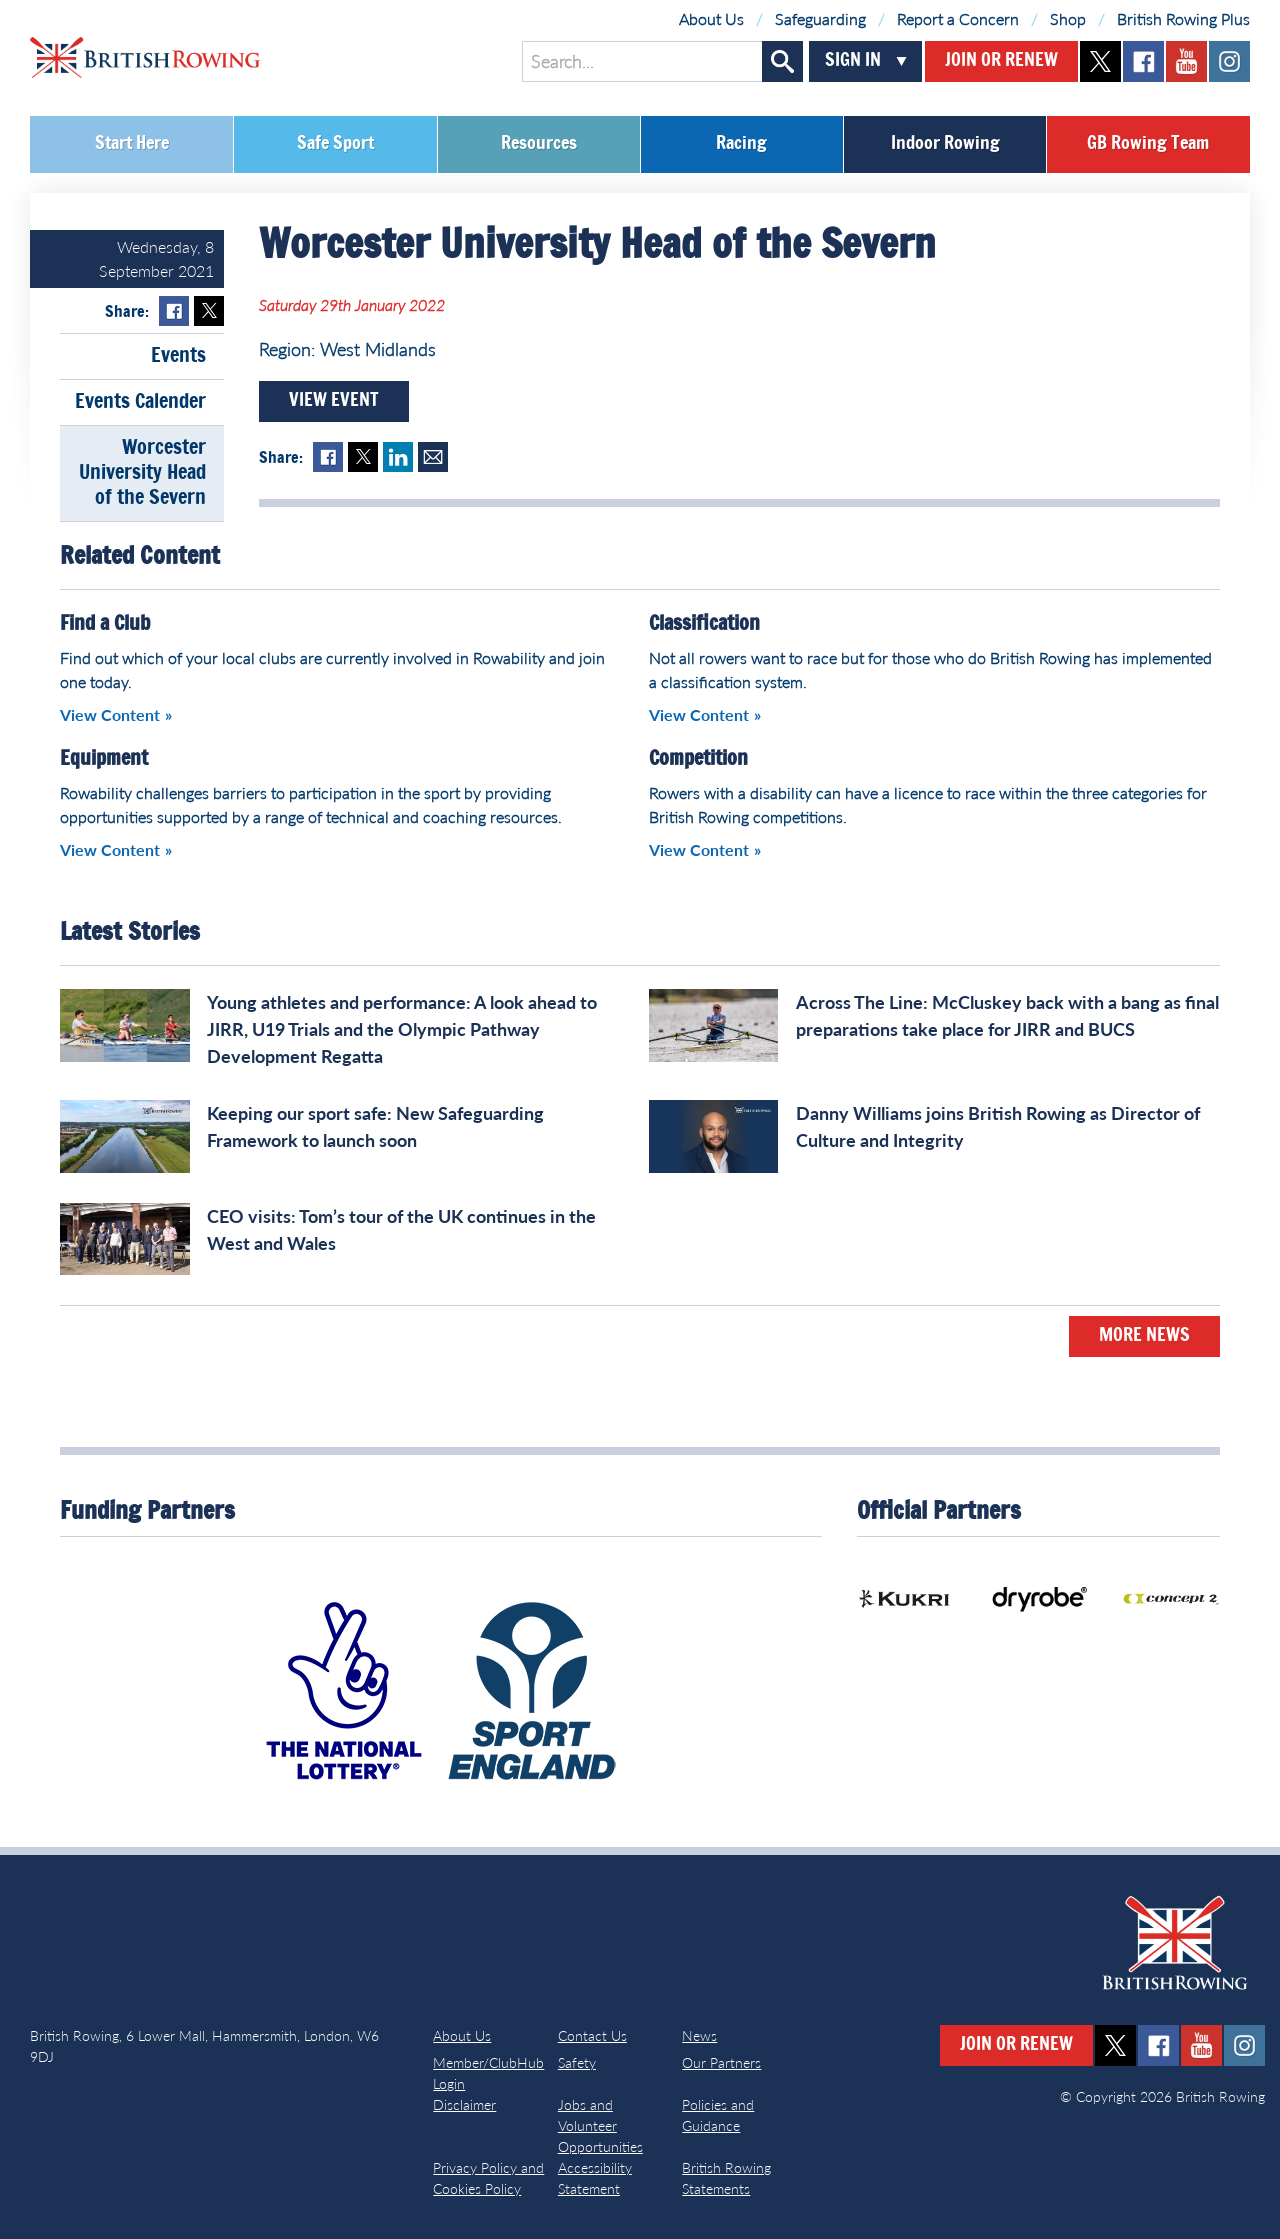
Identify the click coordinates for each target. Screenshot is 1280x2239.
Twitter (209, 311)
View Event (334, 401)
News (699, 2035)
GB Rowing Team (1148, 144)
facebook (1143, 61)
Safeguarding (820, 18)
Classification (704, 624)
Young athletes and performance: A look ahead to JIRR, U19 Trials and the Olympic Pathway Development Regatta (402, 1029)
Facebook (174, 311)
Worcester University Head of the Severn (142, 473)
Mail (433, 457)
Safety (577, 2062)
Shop (1068, 18)
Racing (741, 144)
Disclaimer (464, 2104)
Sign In (853, 61)
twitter (1100, 61)
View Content (110, 714)
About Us (711, 18)
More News (1144, 1336)
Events (178, 356)
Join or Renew (1001, 61)
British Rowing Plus (1183, 18)
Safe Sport (335, 144)
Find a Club (105, 624)
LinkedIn (398, 457)
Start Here (132, 144)
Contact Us (592, 2035)
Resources (539, 144)
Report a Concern (958, 18)
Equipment (104, 759)
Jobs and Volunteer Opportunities (600, 2125)
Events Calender (140, 402)
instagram (1229, 61)
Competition (698, 759)
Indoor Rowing (945, 144)
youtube (1186, 61)
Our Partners (721, 2062)
